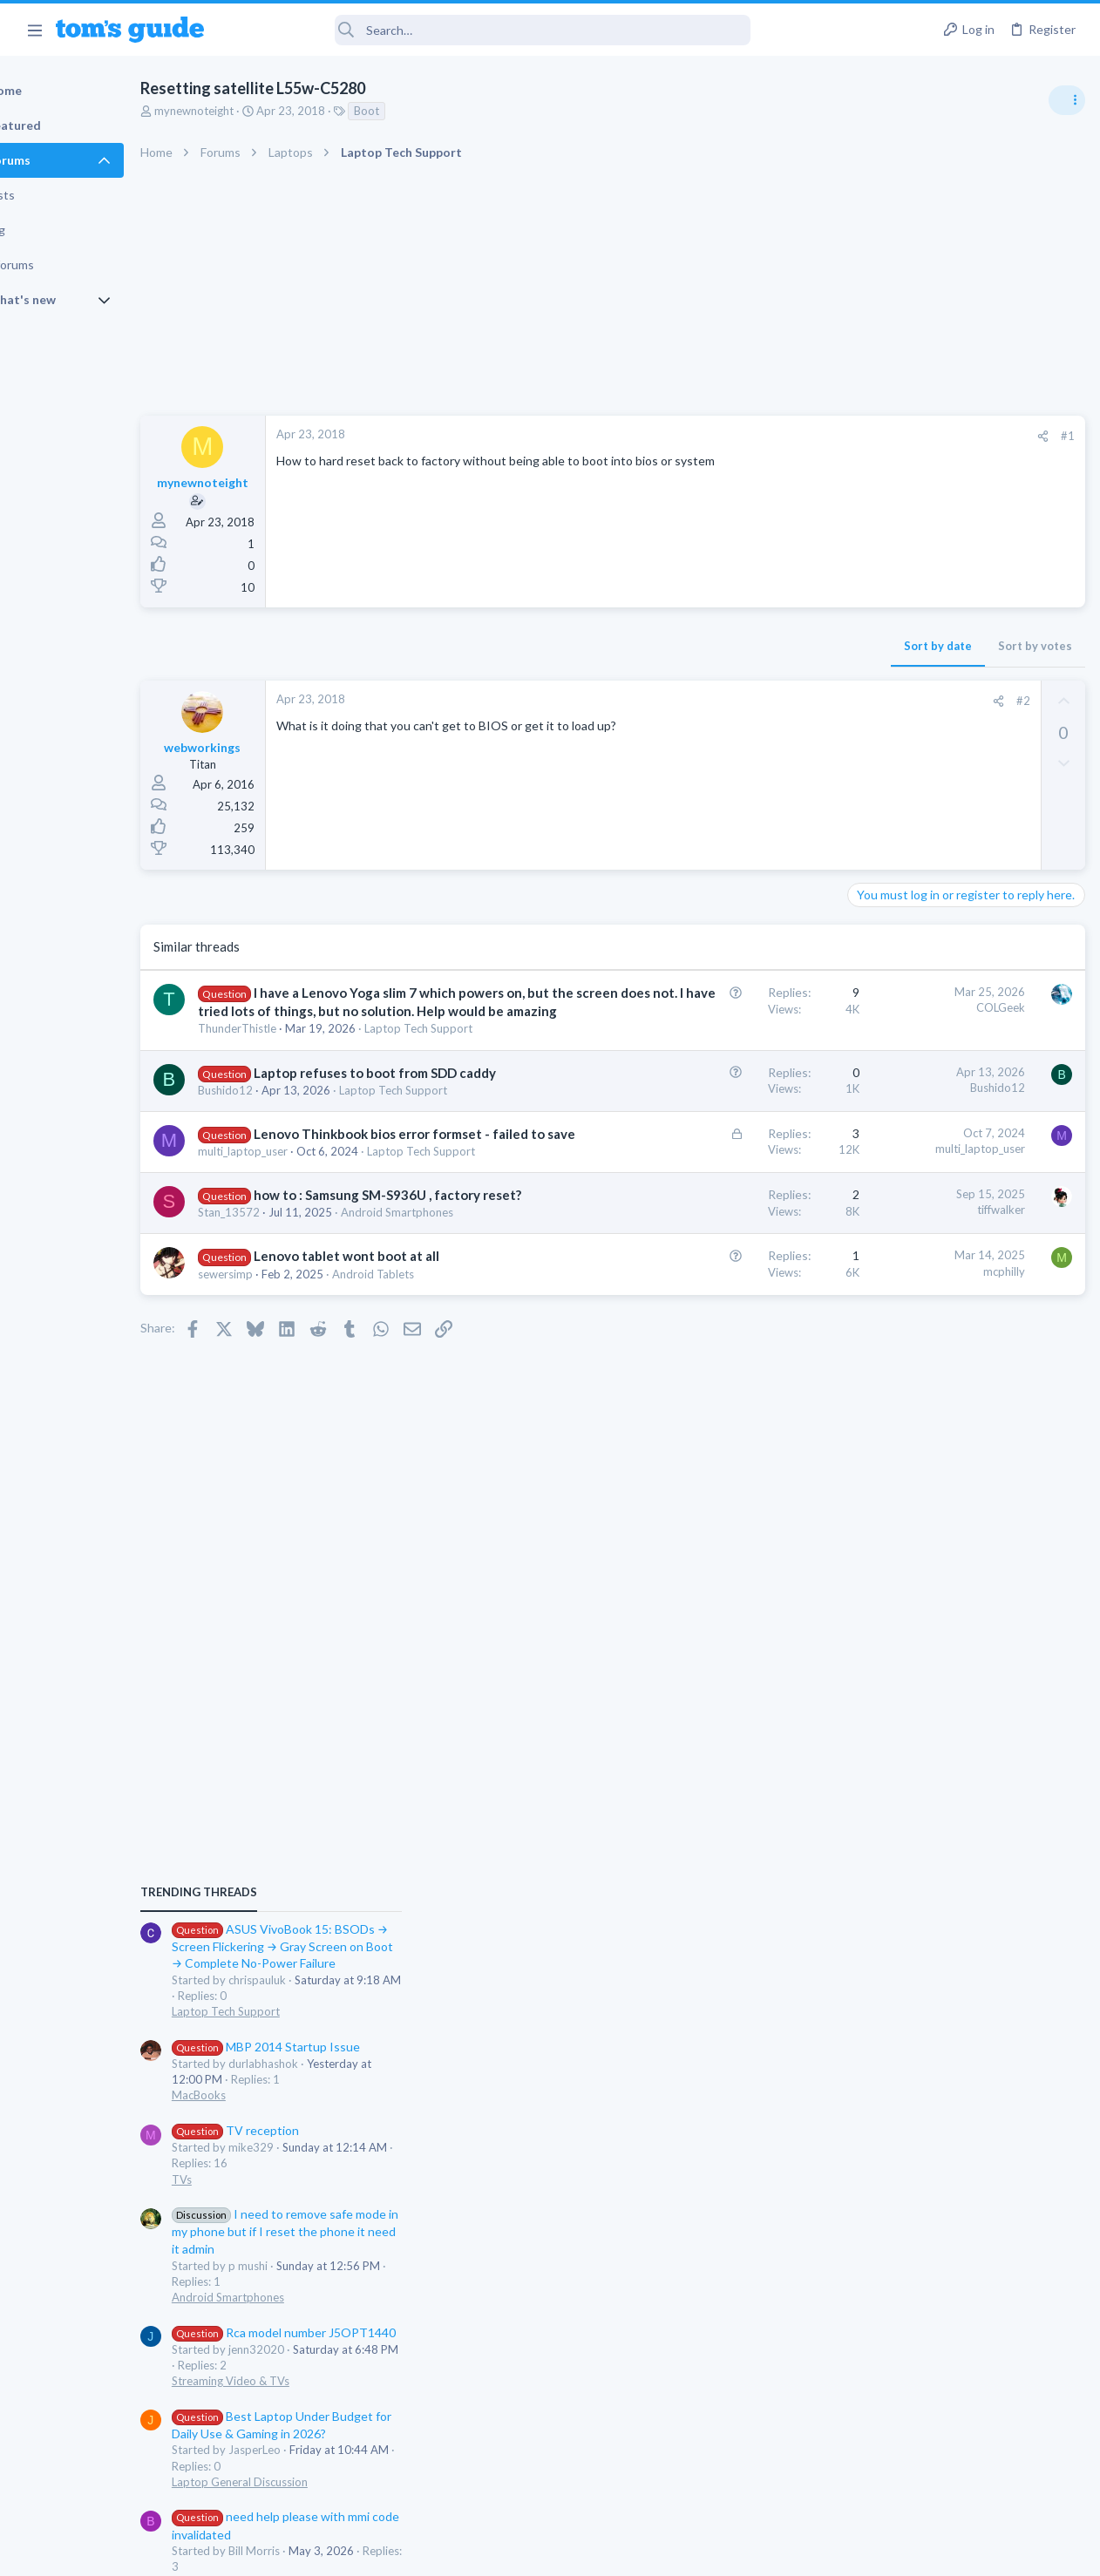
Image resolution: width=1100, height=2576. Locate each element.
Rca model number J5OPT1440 (964, 1387)
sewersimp (285, 1483)
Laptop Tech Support (312, 1100)
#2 (742, 701)
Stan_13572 (289, 1388)
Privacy (595, 2552)
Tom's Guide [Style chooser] (958, 2478)
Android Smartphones (908, 1352)
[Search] (488, 30)
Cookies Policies (484, 2552)
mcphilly (723, 1462)
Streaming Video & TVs (911, 1436)
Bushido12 (285, 1179)
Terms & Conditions (715, 2552)
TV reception (916, 1185)
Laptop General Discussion (920, 1537)
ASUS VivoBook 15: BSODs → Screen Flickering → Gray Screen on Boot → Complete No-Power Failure (963, 1002)
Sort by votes (753, 646)
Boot (426, 111)
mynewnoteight (254, 111)
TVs (862, 1235)
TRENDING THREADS (879, 947)
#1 (786, 436)
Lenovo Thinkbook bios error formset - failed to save (345, 1256)
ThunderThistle (297, 1083)
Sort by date (656, 646)
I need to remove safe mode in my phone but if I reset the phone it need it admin (965, 1287)
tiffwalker (720, 1367)
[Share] (761, 436)
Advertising (362, 2552)
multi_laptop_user (303, 1292)
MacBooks (879, 1150)
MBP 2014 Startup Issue (946, 1102)
